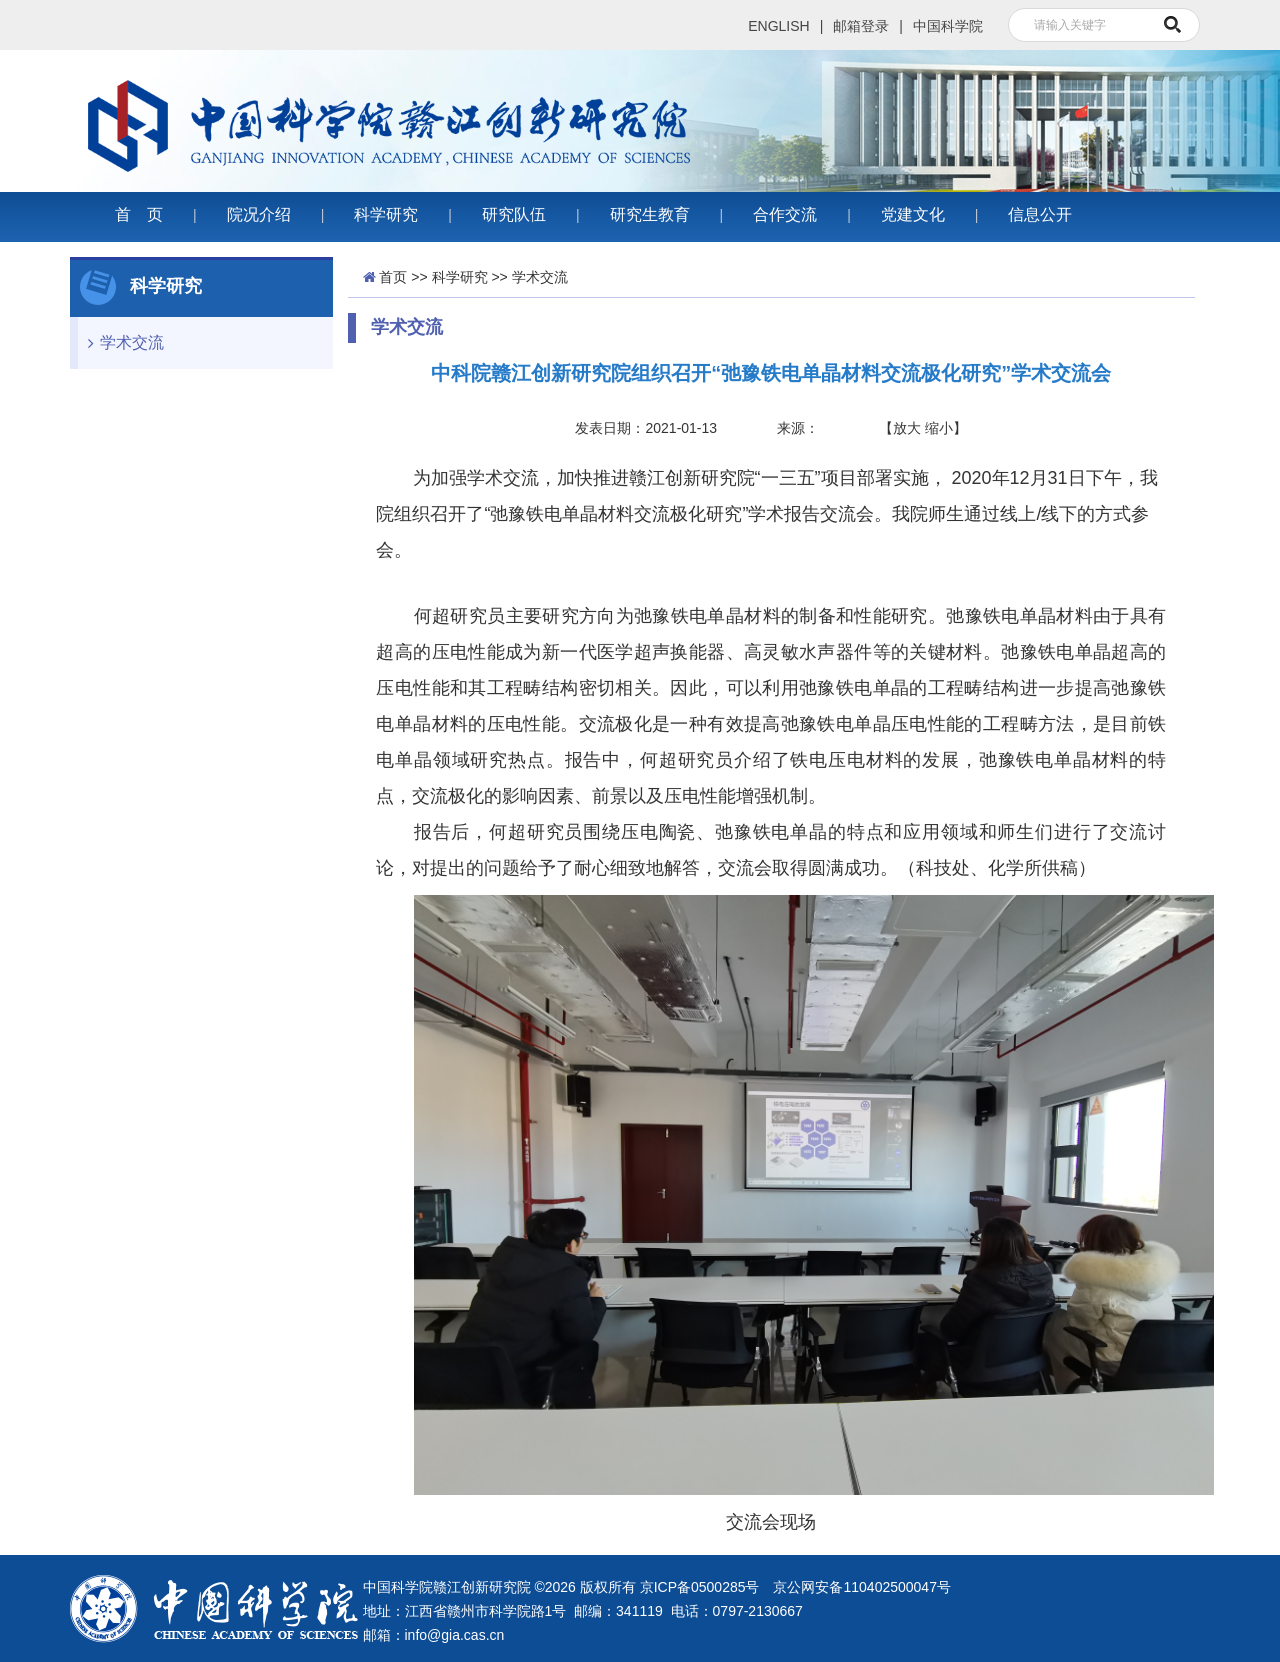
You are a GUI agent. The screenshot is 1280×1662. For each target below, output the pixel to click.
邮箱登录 (861, 26)
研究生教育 (650, 214)
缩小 (939, 428)
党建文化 (913, 214)
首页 (393, 277)
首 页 (139, 214)
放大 (907, 428)
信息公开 (1040, 214)
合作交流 (785, 214)
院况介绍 (259, 214)
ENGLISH (778, 26)
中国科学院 (948, 26)
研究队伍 (514, 214)
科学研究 (386, 214)
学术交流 (121, 343)
